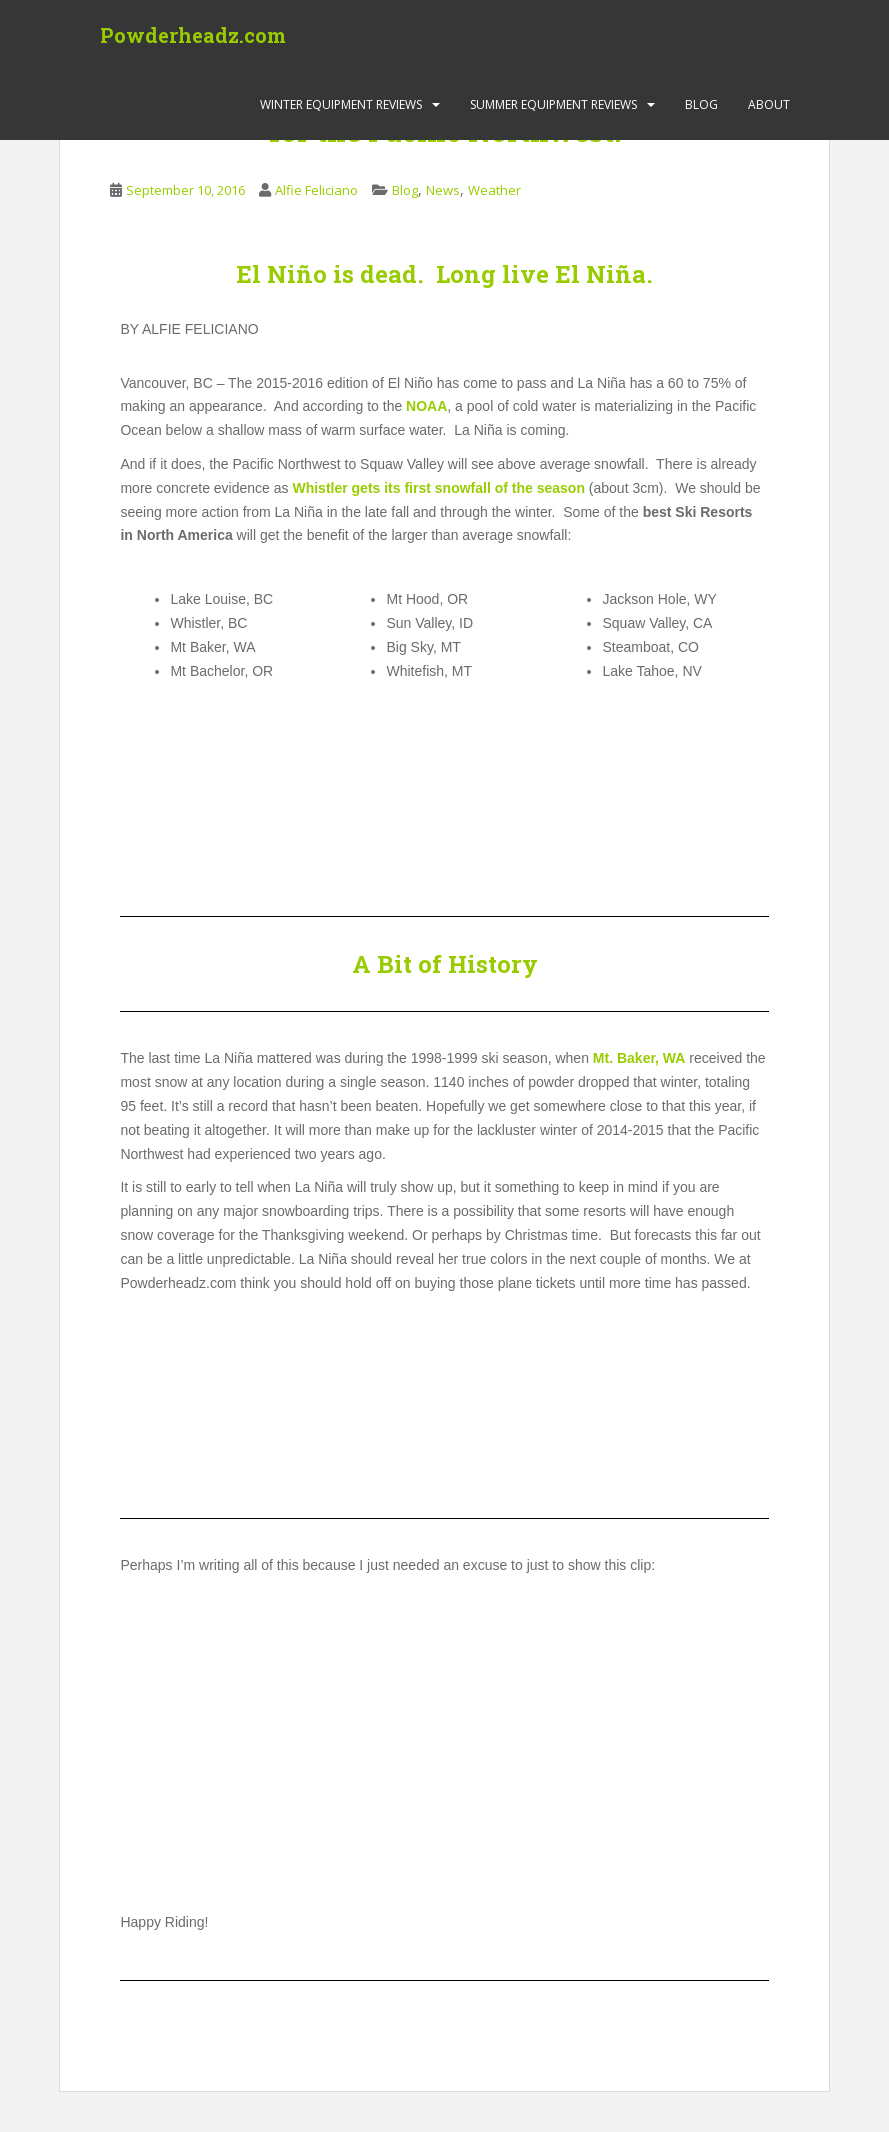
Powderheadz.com (193, 35)
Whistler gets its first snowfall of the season (438, 488)
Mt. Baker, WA (639, 1058)
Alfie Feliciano (316, 190)
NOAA (426, 406)
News (443, 190)
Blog (701, 104)
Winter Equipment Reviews (341, 104)
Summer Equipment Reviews (553, 104)
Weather (494, 190)
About (769, 104)
